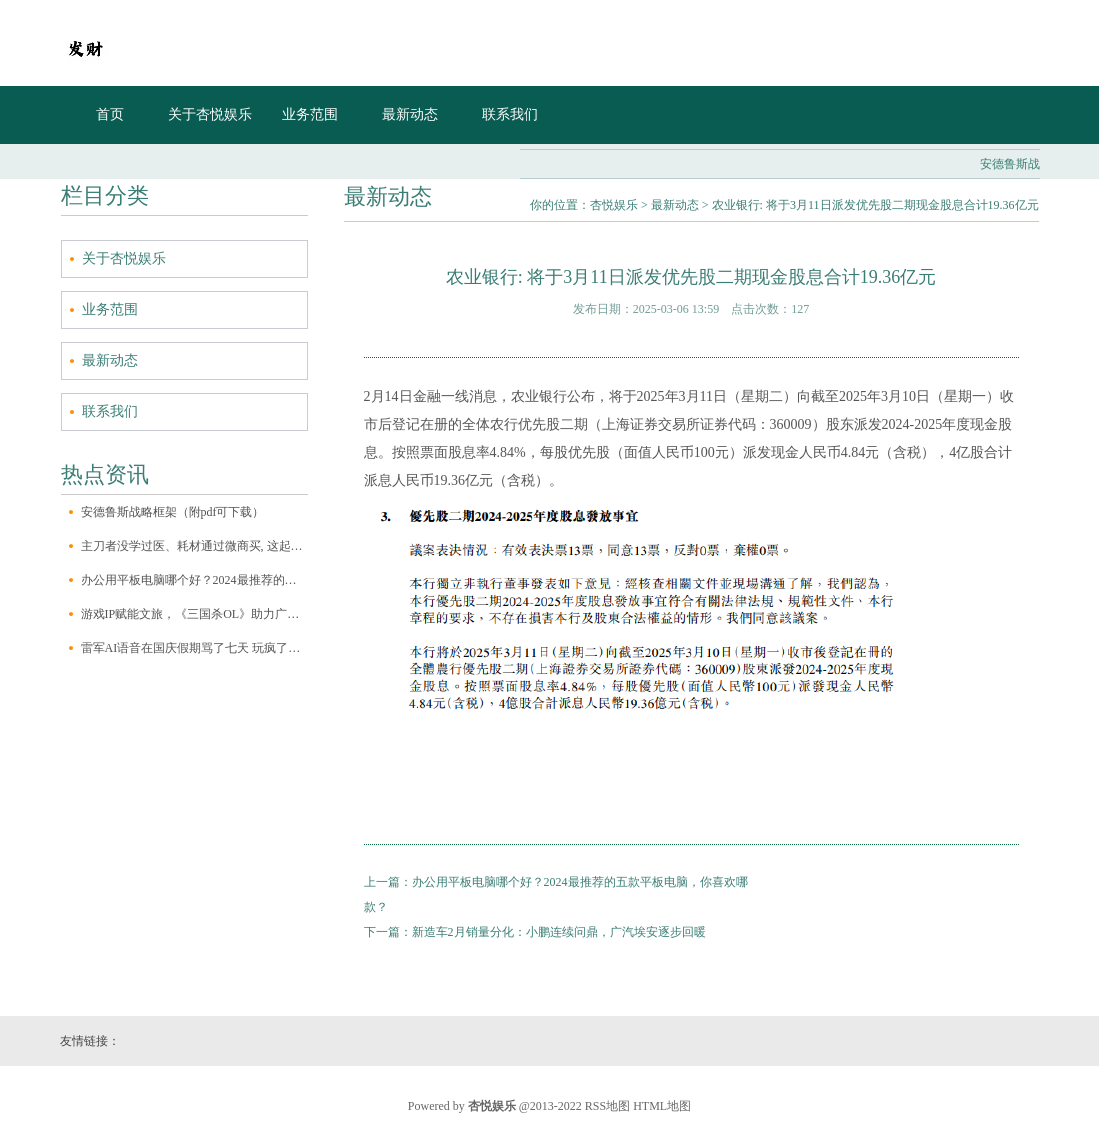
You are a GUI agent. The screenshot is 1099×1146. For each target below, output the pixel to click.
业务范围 (310, 114)
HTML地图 (662, 1106)
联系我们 (510, 114)
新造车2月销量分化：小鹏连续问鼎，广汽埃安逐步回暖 (559, 932)
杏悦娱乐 (614, 205)
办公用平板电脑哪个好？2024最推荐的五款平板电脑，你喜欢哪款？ (194, 580)
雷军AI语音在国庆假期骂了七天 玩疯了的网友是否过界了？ (194, 648)
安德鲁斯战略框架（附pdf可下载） (173, 512)
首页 (110, 114)
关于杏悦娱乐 (210, 114)
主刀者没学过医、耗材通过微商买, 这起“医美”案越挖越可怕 (194, 546)
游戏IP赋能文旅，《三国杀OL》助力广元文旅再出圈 (194, 614)
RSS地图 (607, 1106)
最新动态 (410, 114)
